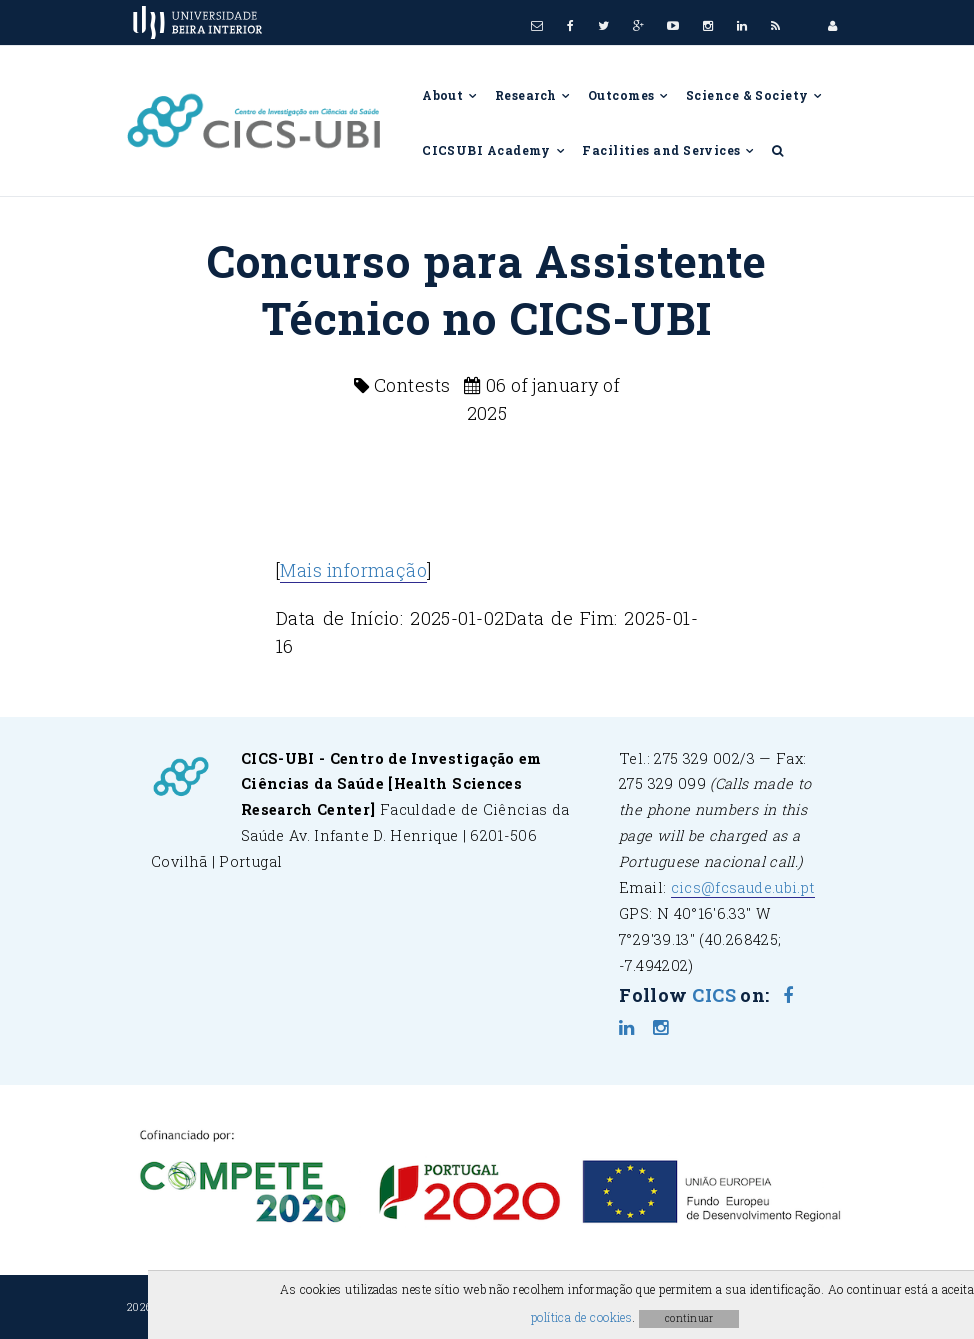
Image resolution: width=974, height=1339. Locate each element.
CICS (714, 995)
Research (533, 95)
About (450, 95)
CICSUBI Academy (494, 150)
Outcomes (629, 95)
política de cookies (582, 1317)
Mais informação (353, 570)
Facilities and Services (669, 150)
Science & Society (755, 95)
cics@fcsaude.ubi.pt (743, 887)
